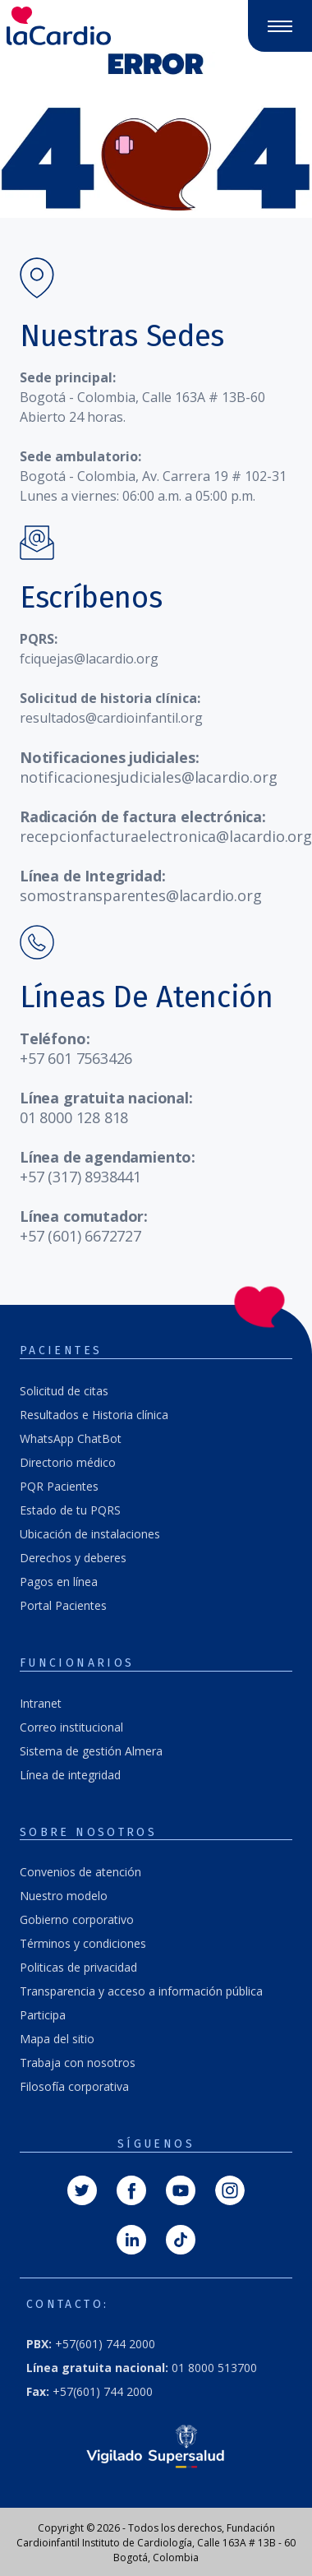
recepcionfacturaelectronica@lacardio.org (166, 836)
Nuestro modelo (64, 1895)
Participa (43, 2015)
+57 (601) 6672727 (80, 1236)
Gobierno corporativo (77, 1919)
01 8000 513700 (141, 2367)
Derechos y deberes (73, 1557)
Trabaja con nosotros (77, 2062)
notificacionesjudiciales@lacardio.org (148, 777)
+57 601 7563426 (76, 1058)
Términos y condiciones (83, 1943)
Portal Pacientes (63, 1605)
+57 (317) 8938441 (80, 1176)
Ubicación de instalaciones (90, 1534)
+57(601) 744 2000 (90, 2344)
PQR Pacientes (59, 1486)
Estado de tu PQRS (70, 1510)
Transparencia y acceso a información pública (141, 1991)
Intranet (41, 1703)
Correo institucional (71, 1727)
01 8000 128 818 (74, 1117)
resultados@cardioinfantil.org (111, 718)
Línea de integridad (70, 1775)
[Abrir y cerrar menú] (280, 26)
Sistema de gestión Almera (91, 1751)
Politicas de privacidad (78, 1967)
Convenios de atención (80, 1872)
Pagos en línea (59, 1581)
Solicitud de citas (64, 1391)
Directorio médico (68, 1462)
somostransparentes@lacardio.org (140, 895)
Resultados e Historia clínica (94, 1414)
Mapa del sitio (57, 2038)
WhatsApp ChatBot (71, 1438)
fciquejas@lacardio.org (89, 659)
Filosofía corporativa (74, 2086)
